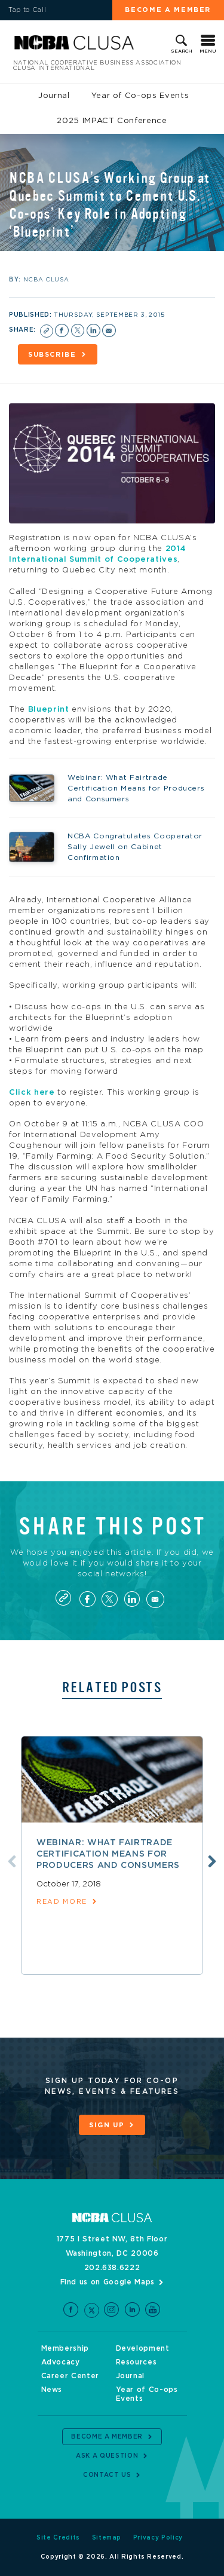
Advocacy (60, 2362)
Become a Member (168, 10)
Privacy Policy (158, 2538)
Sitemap (107, 2538)
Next (212, 1861)
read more (61, 1901)
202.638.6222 (112, 2267)
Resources (136, 2362)
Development (143, 2348)
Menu (208, 51)
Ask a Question (107, 2456)
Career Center (70, 2375)
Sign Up (107, 2125)
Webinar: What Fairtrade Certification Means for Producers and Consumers (108, 1854)
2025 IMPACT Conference (112, 121)
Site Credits (58, 2538)
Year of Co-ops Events (140, 96)
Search (181, 51)
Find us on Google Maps (107, 2282)
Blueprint (48, 709)
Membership (65, 2348)
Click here (32, 1092)
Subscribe (52, 354)
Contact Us (107, 2475)
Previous (12, 1861)
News (52, 2389)
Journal (54, 96)
